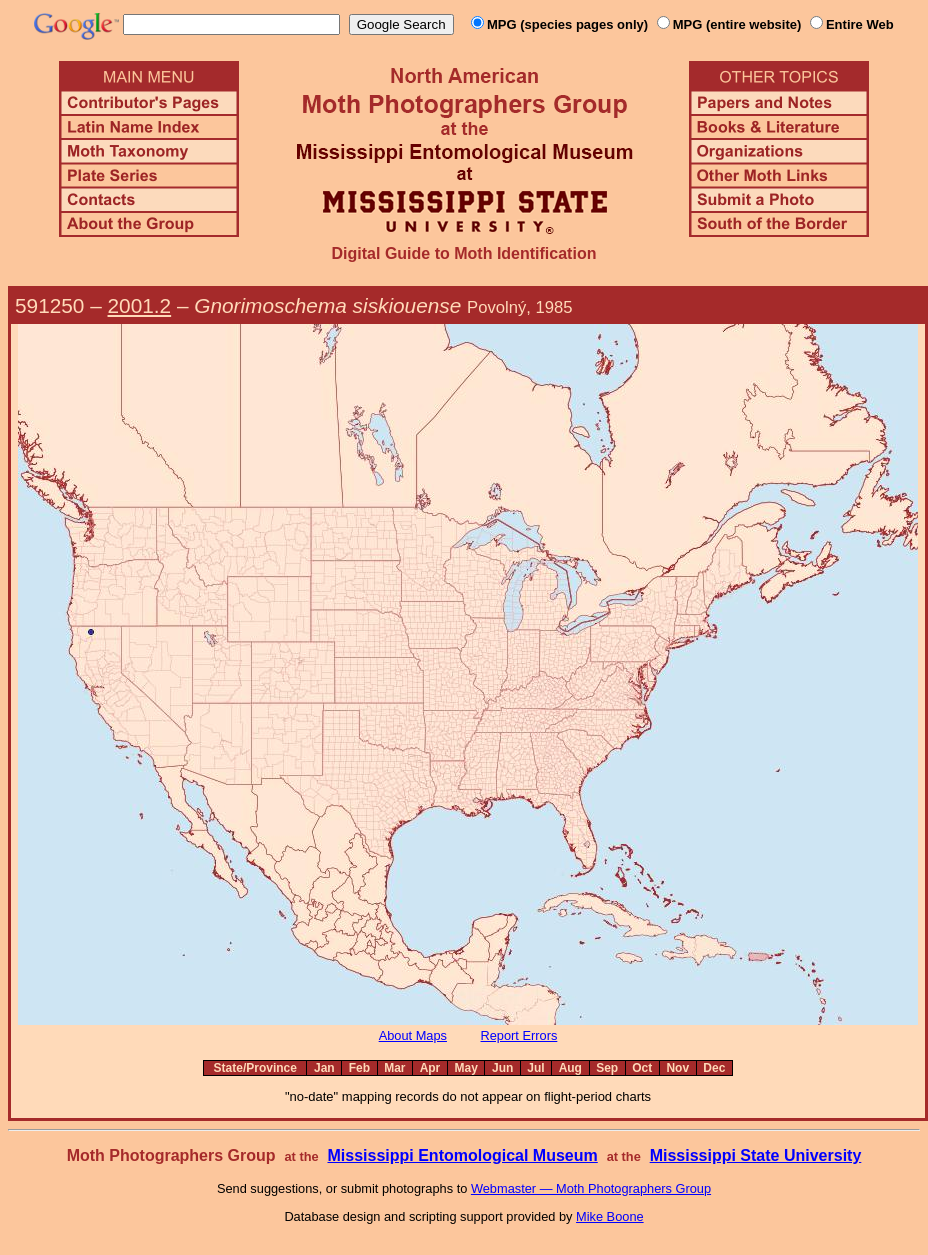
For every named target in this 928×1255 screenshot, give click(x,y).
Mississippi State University (756, 1155)
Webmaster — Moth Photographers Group (591, 1188)
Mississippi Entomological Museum (462, 1155)
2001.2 (140, 305)
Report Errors (519, 1035)
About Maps (413, 1035)
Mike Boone (610, 1216)
